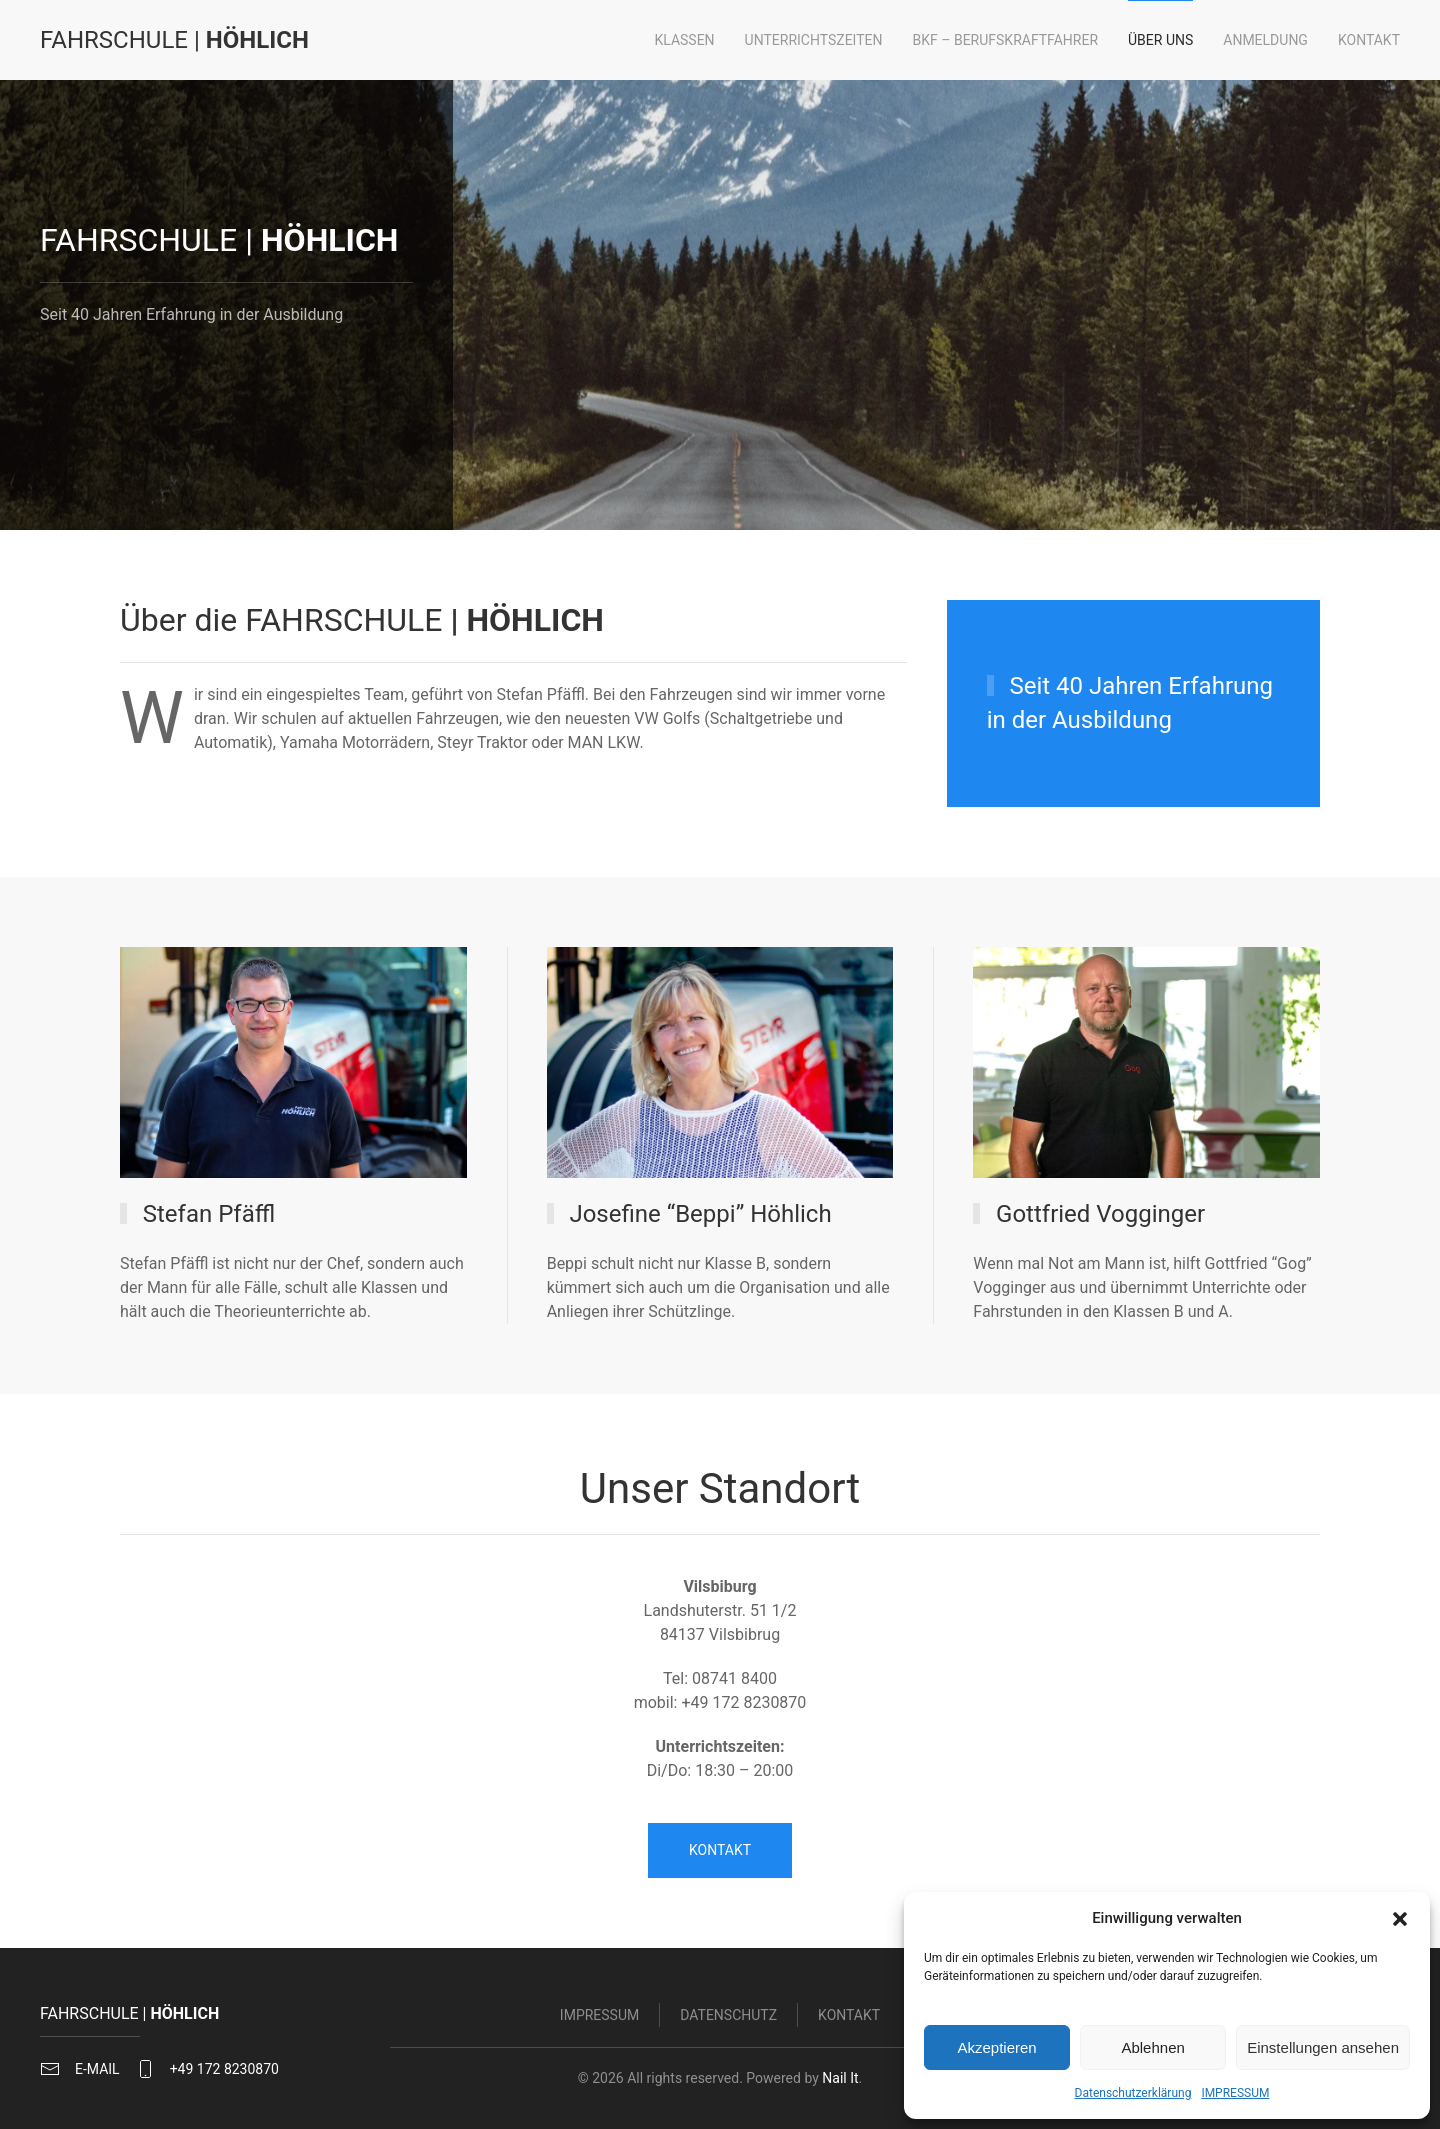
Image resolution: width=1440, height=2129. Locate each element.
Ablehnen (1152, 2047)
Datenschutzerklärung (1133, 2093)
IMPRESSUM (1235, 2093)
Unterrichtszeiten (814, 40)
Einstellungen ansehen (1323, 2047)
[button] (1400, 1918)
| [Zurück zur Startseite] (174, 40)
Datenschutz (728, 2019)
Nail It (836, 2078)
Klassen (684, 40)
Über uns (1160, 40)
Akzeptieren (996, 2047)
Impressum (599, 2019)
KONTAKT (720, 1850)
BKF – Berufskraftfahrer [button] (1006, 40)
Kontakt (1369, 40)
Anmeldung (1265, 40)
